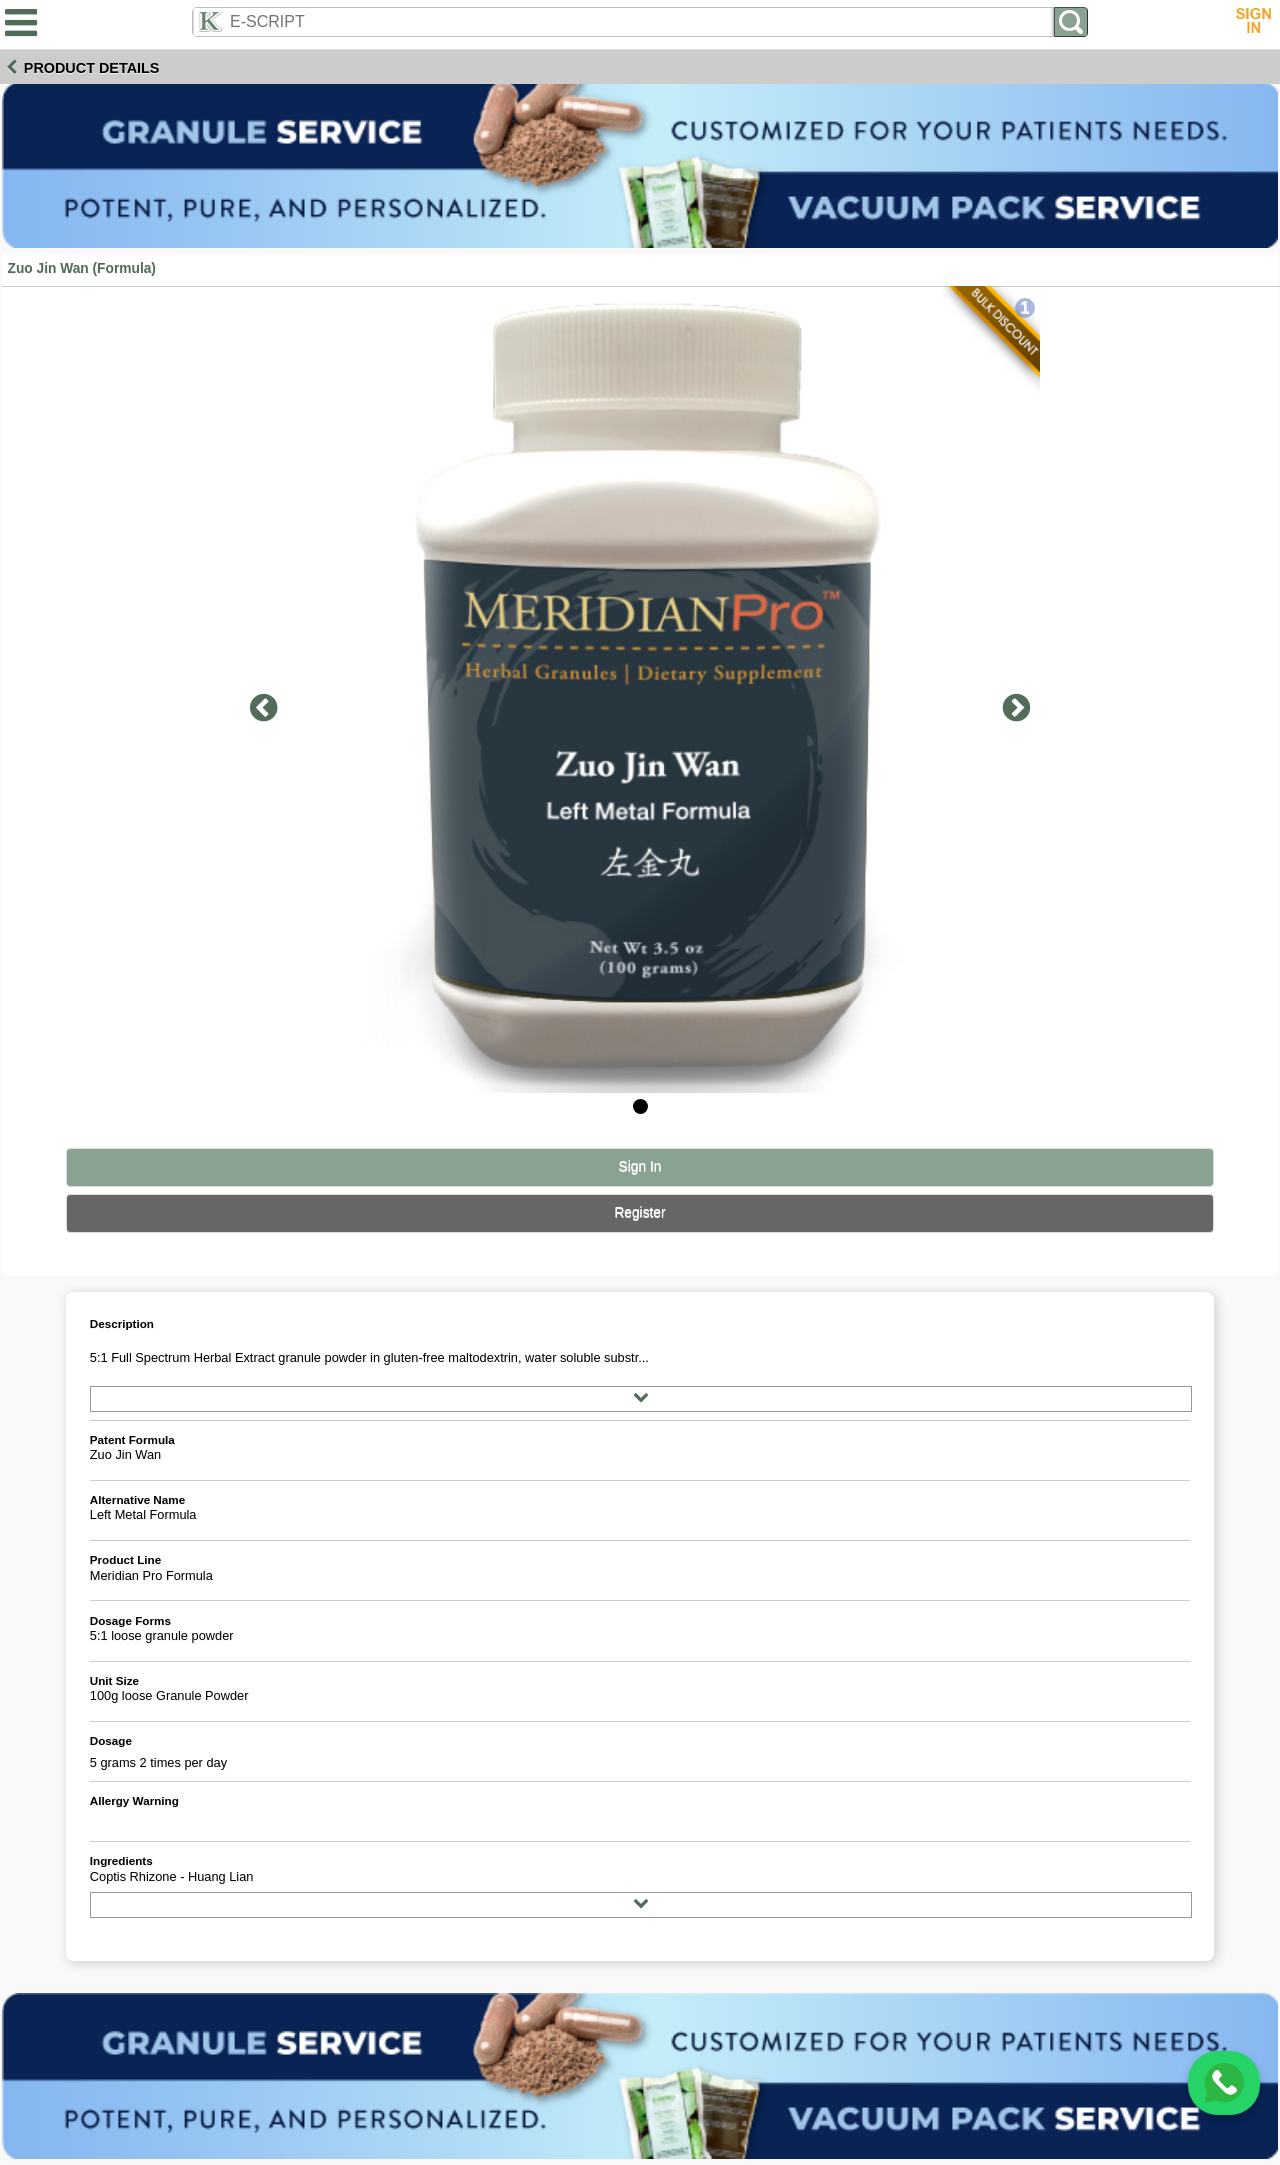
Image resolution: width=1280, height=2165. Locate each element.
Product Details (92, 68)
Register (639, 1212)
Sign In (640, 1166)
